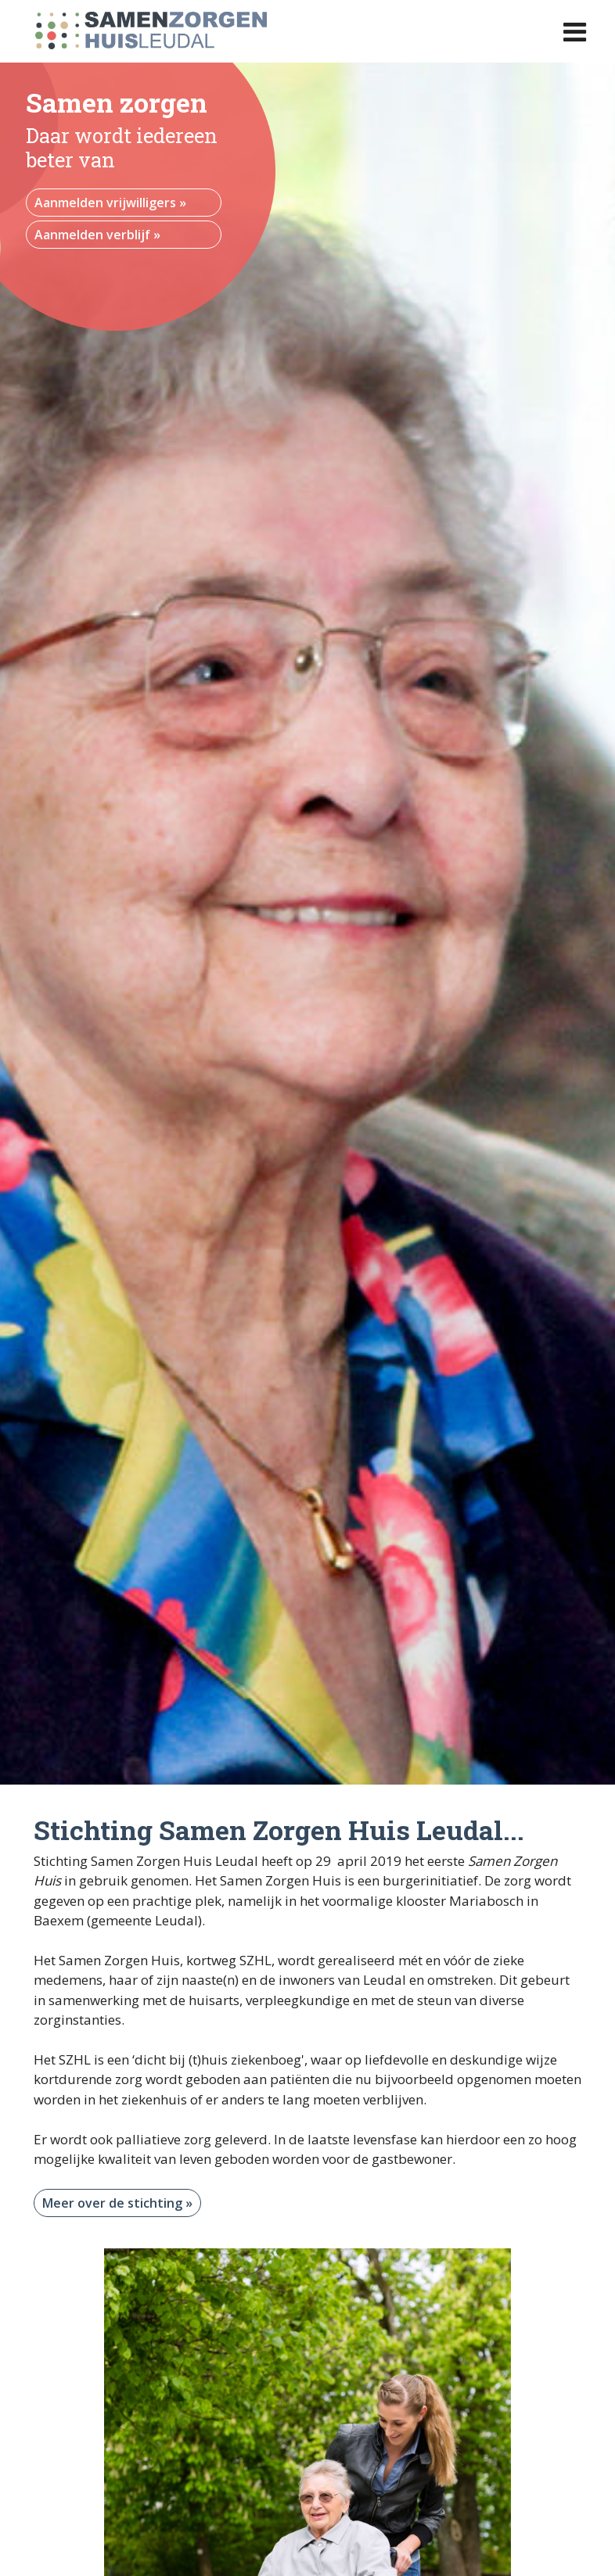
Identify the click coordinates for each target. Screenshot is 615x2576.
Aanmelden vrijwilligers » (110, 202)
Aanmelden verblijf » (97, 234)
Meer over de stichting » (117, 2203)
